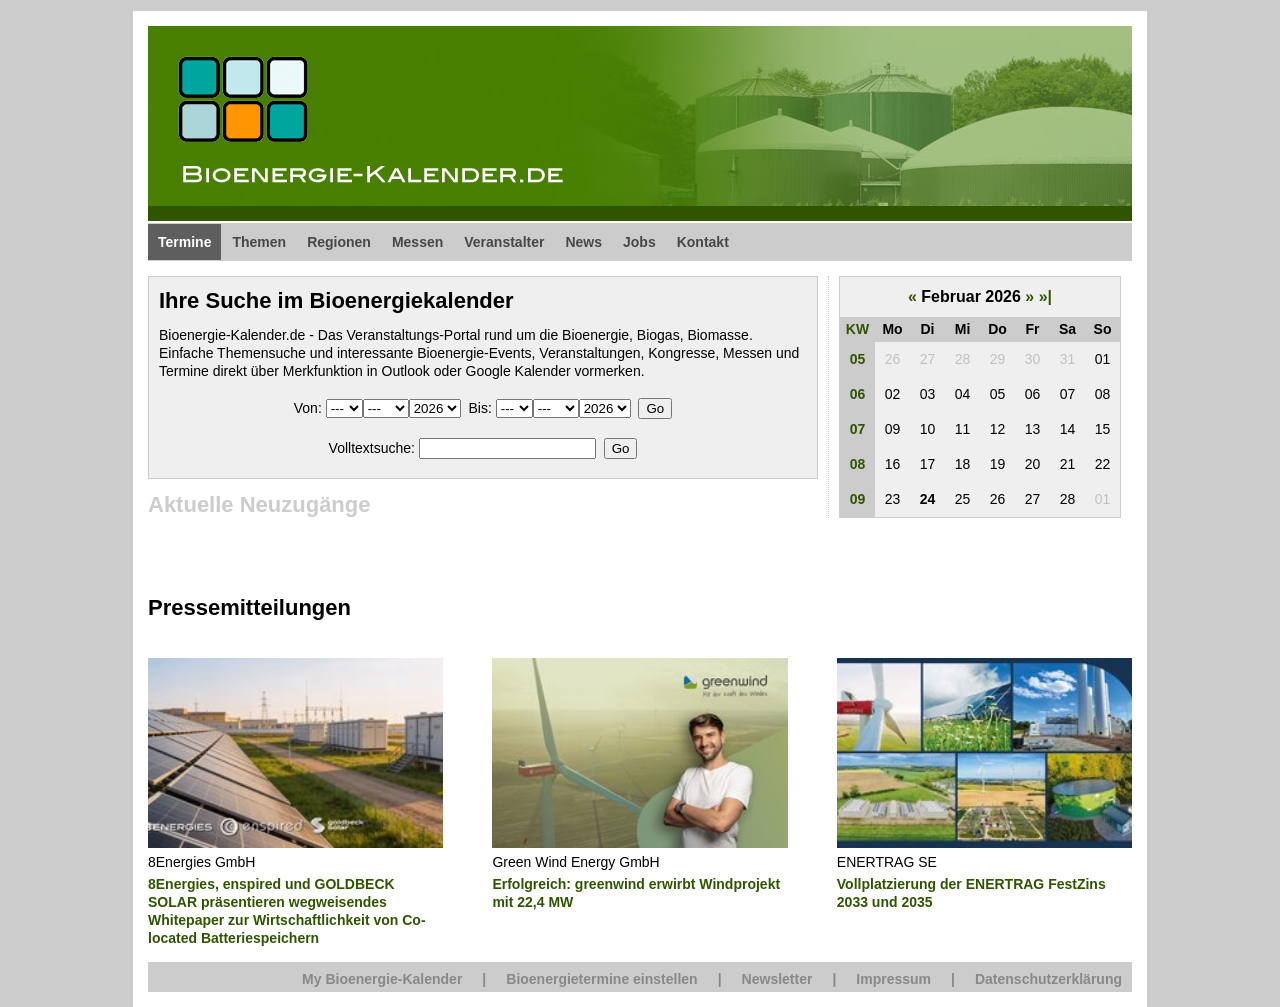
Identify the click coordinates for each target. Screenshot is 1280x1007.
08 (858, 464)
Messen (417, 242)
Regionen (339, 242)
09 (858, 499)
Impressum (893, 979)
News (583, 242)
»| (1045, 296)
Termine (184, 242)
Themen (259, 242)
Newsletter (777, 979)
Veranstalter (504, 242)
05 (858, 359)
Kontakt (703, 242)
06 (858, 394)
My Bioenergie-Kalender (382, 979)
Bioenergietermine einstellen (601, 979)
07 (858, 429)
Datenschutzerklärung (1048, 979)
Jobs (639, 242)
